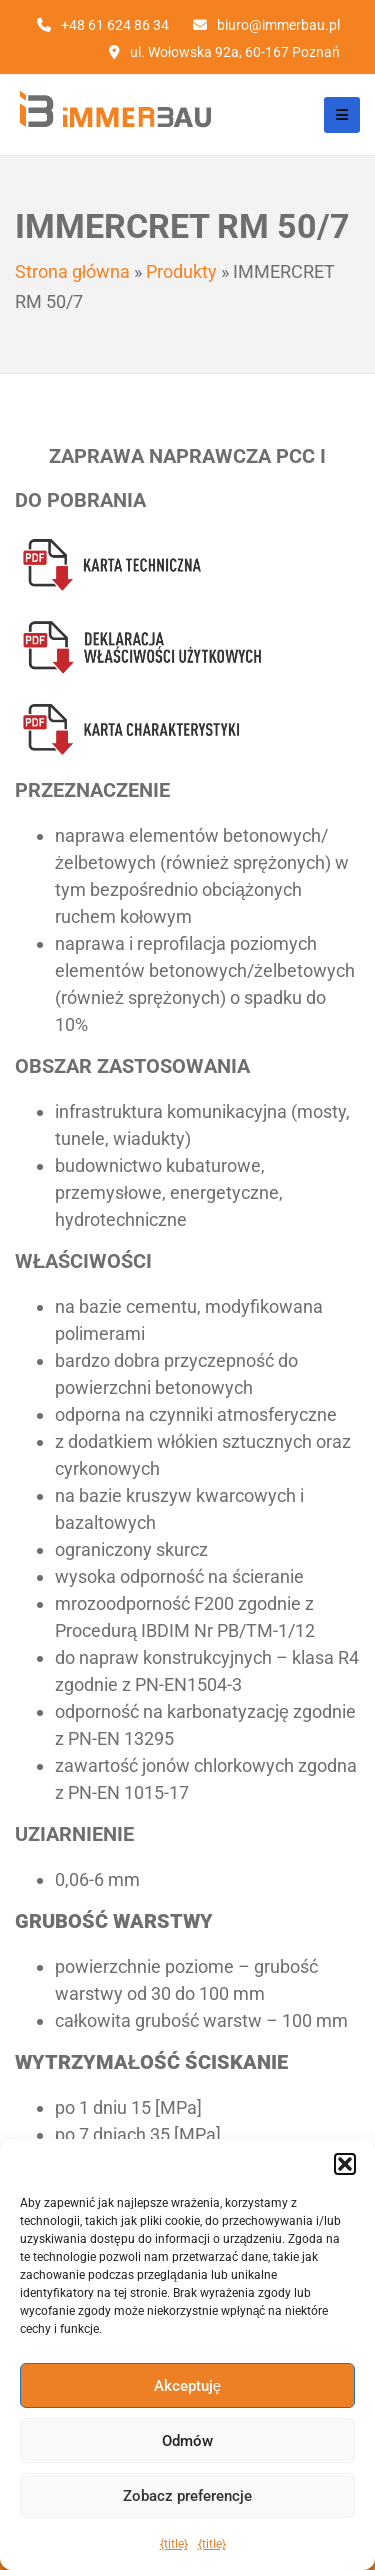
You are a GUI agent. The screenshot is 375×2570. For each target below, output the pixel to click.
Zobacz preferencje (187, 2496)
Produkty (181, 271)
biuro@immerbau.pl (278, 25)
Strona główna (72, 271)
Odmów (187, 2441)
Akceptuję (187, 2386)
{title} (174, 2544)
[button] (345, 2164)
